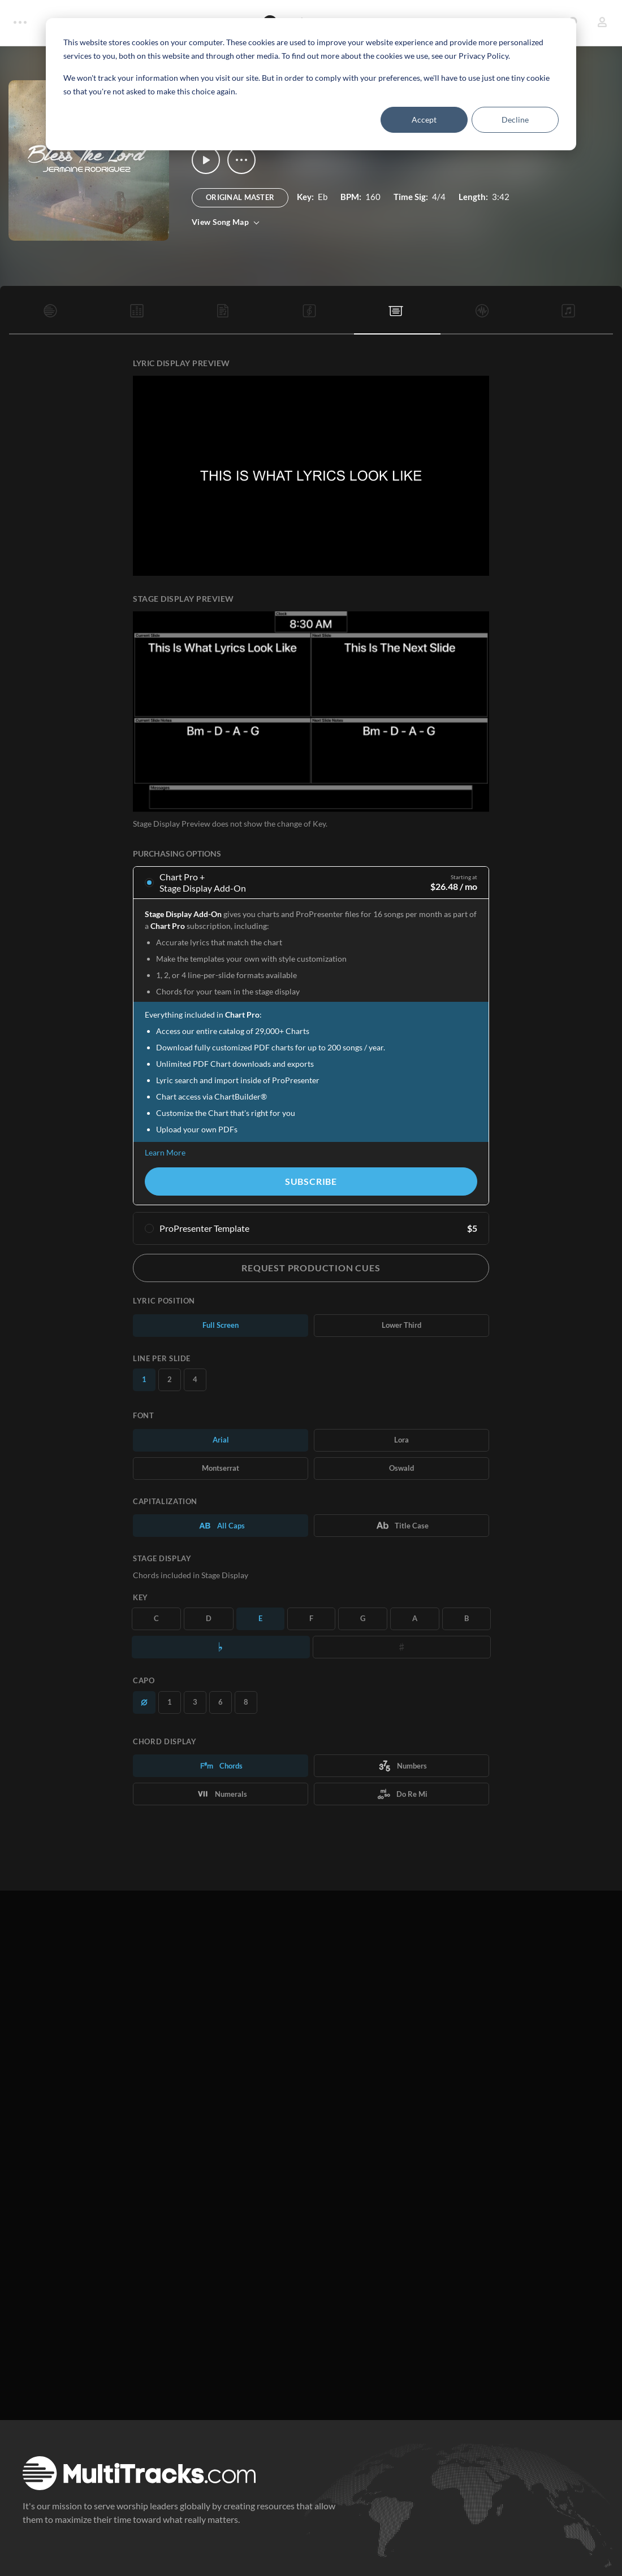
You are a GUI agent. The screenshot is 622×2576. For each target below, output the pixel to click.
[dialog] (311, 84)
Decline (515, 119)
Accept (424, 119)
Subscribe (311, 1181)
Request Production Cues (310, 1267)
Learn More (165, 1152)
